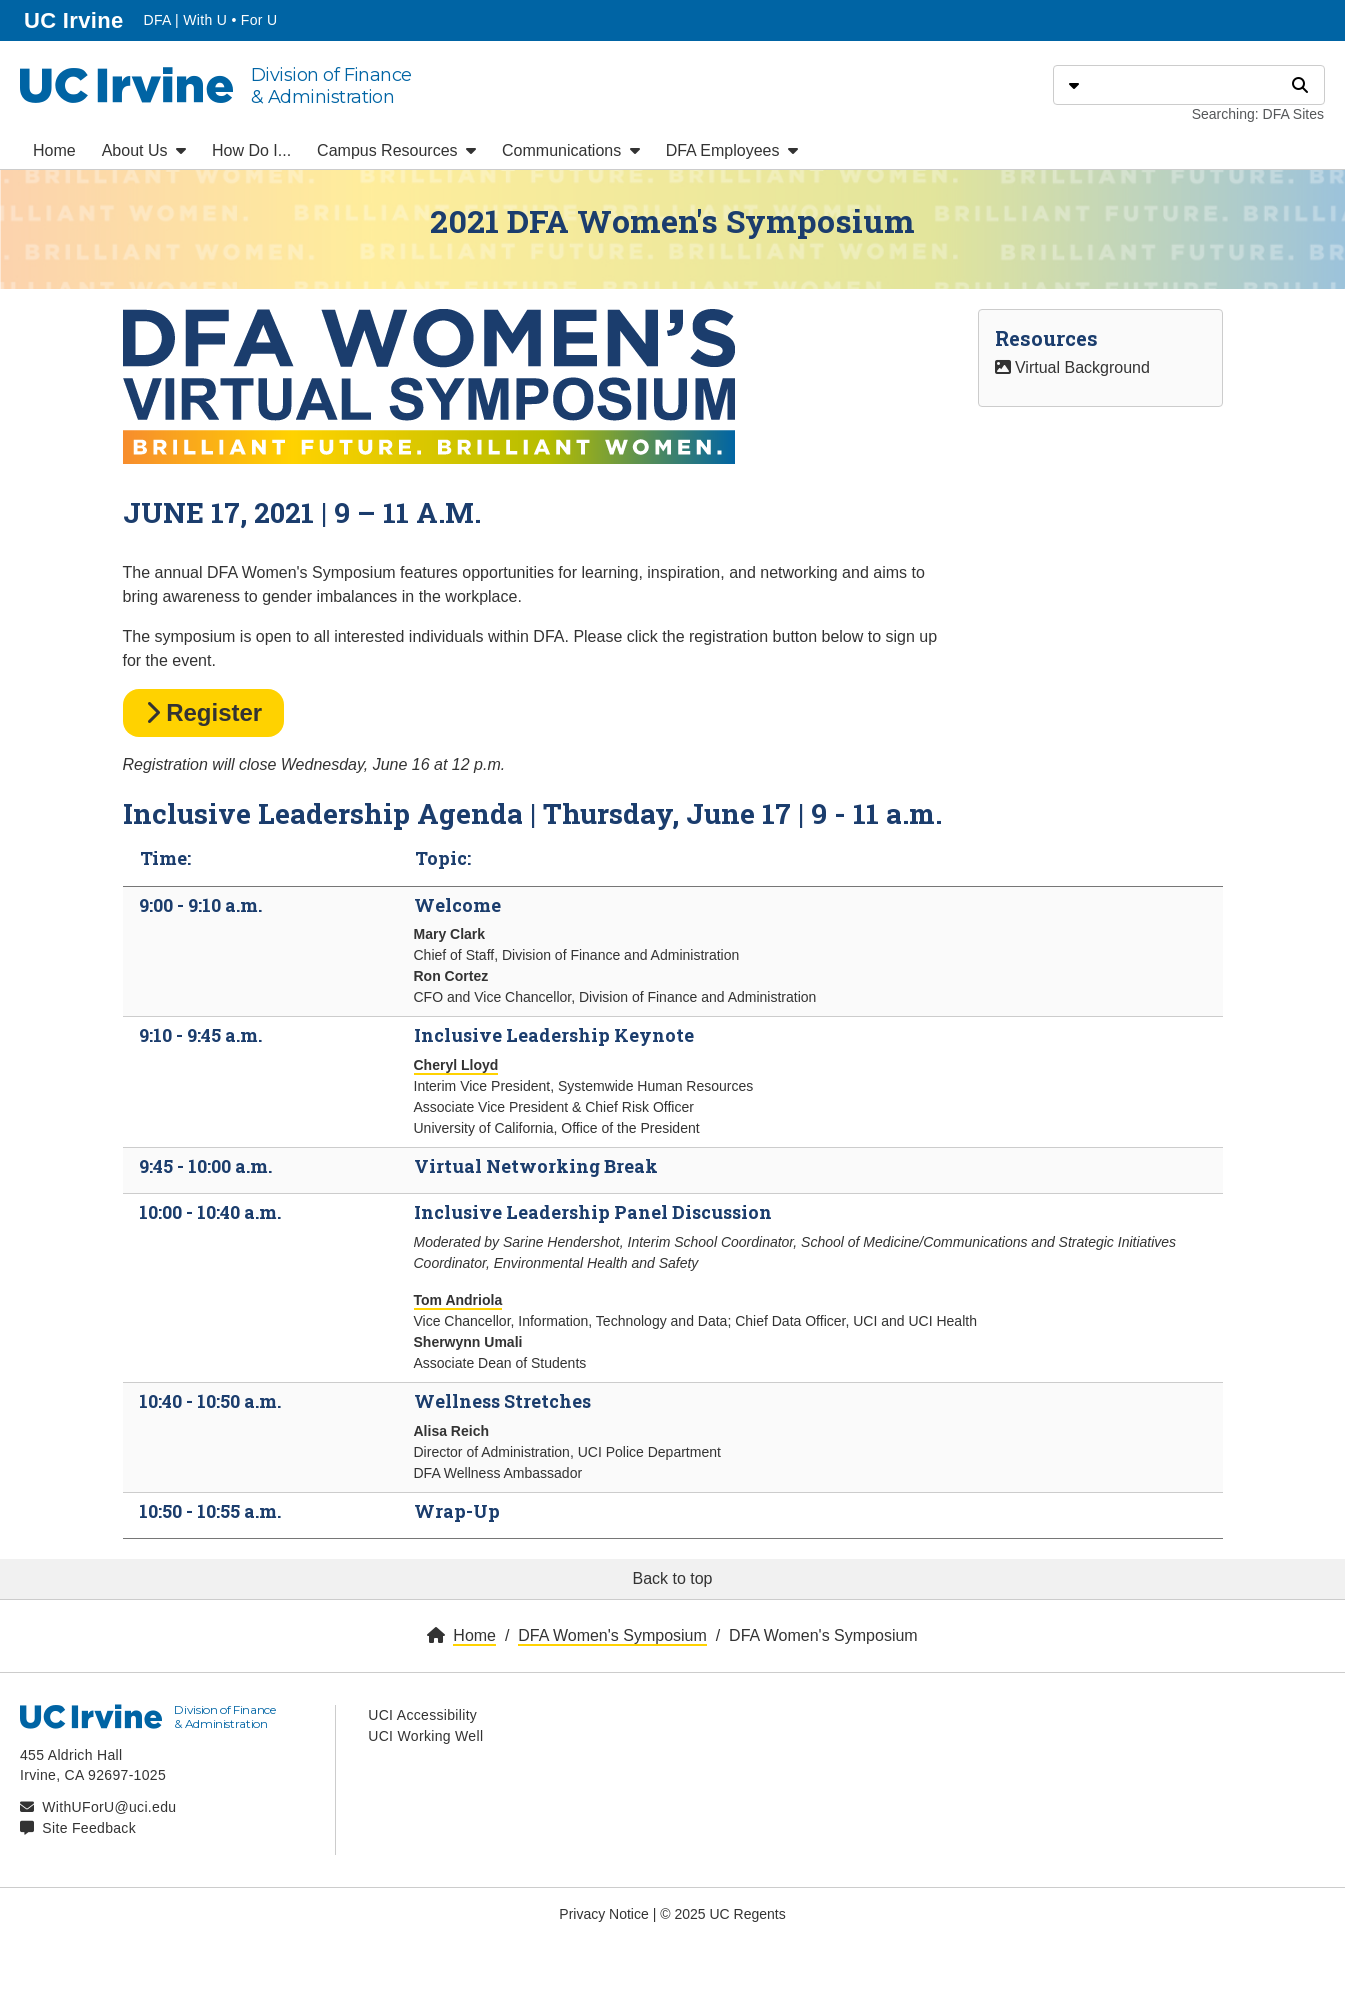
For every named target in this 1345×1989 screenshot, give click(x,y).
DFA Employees (732, 150)
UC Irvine (75, 18)
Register (204, 712)
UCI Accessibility (422, 1715)
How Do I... (251, 150)
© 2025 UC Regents (723, 1914)
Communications (571, 150)
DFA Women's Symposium (612, 1635)
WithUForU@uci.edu (109, 1807)
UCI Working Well (425, 1736)
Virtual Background (1072, 367)
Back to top (672, 1578)
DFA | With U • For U (210, 20)
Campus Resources (396, 150)
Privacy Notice (603, 1914)
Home (54, 150)
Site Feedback (89, 1828)
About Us (144, 150)
